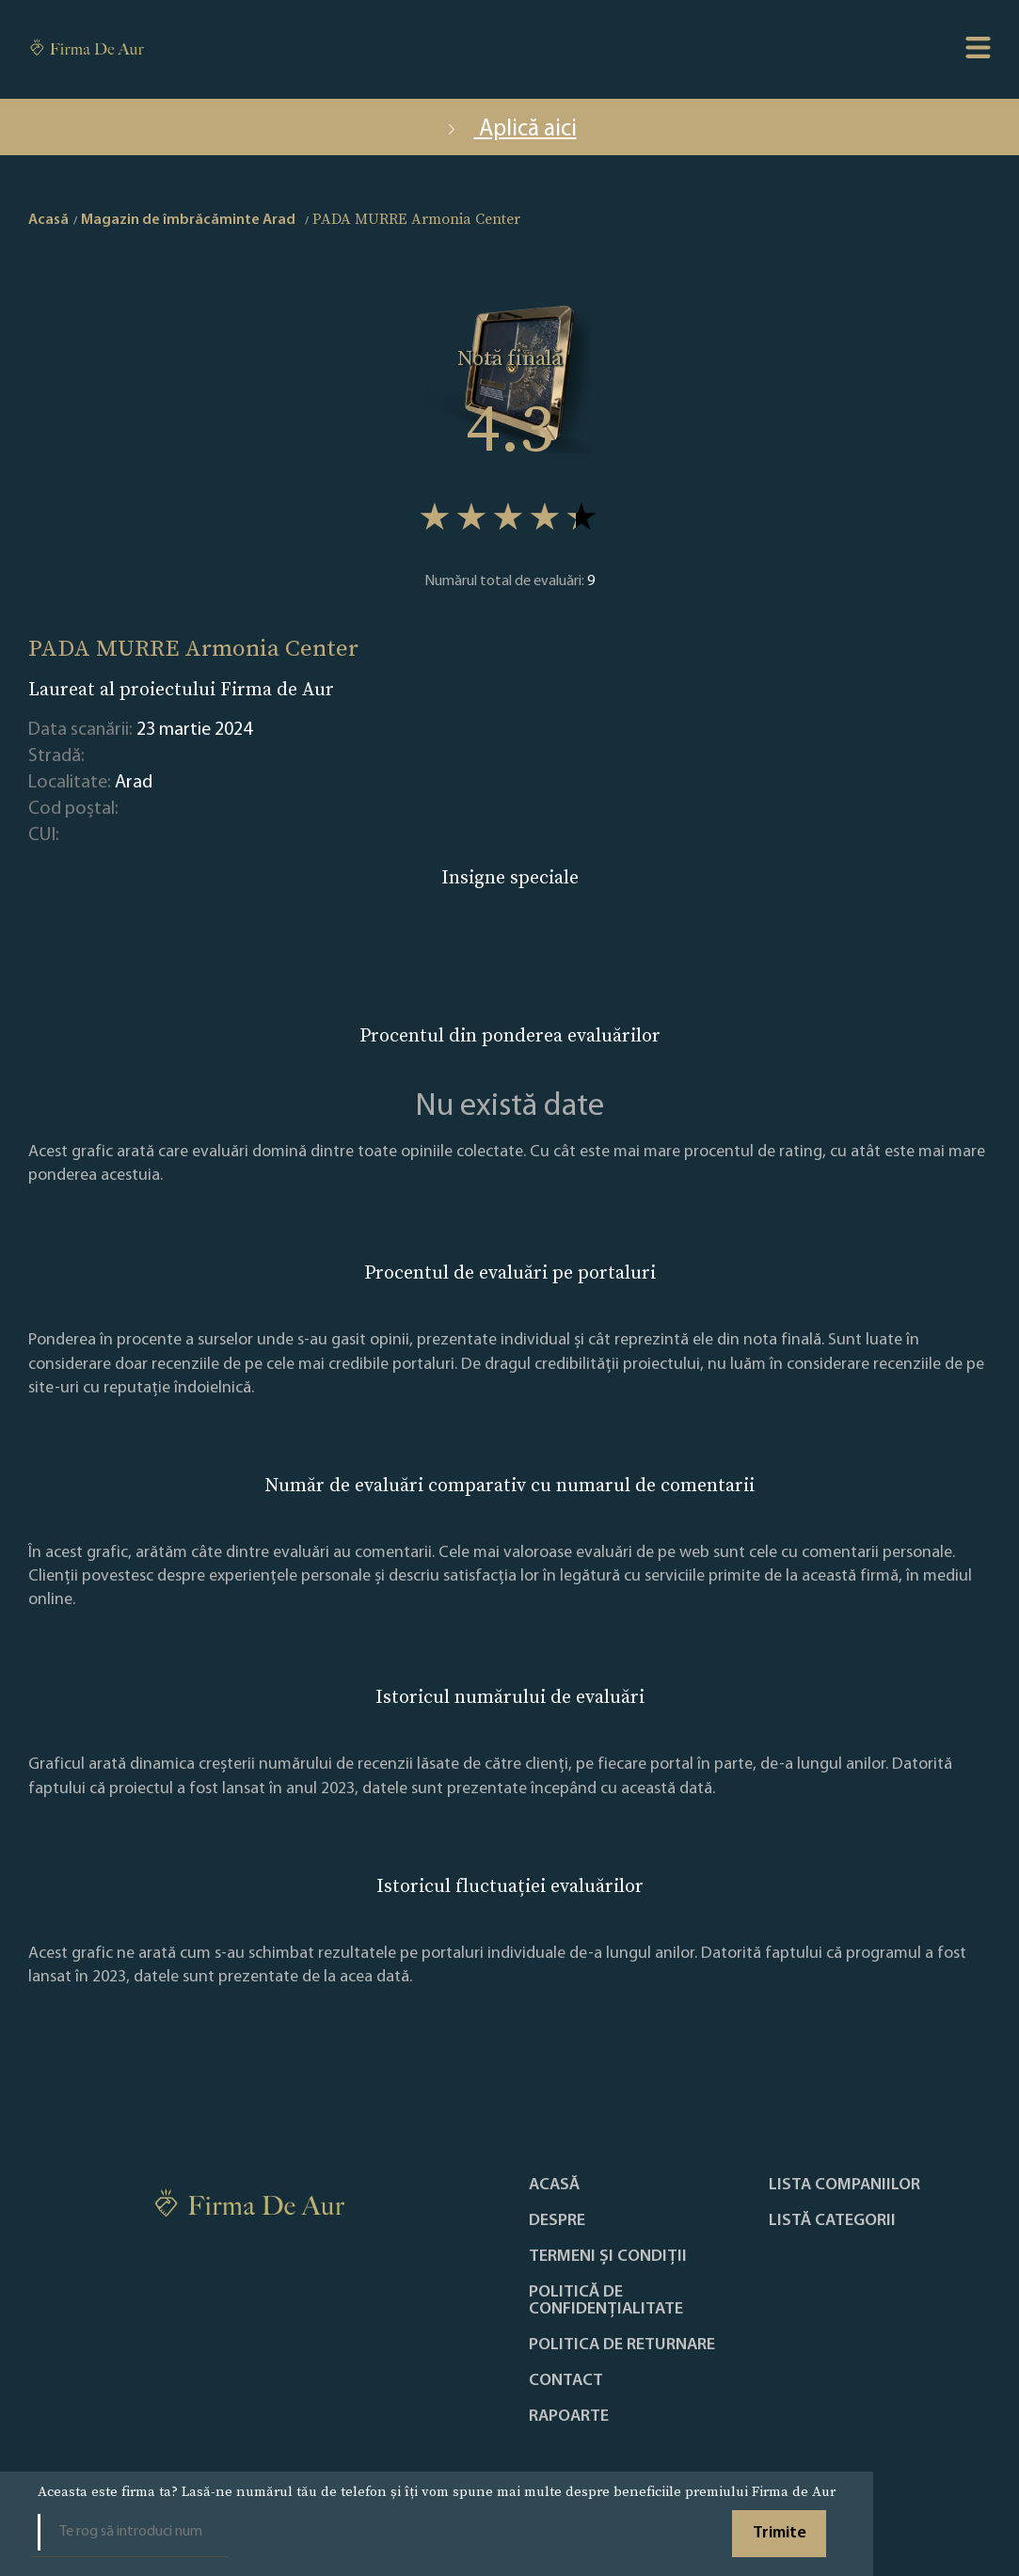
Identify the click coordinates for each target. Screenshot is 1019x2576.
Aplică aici (510, 129)
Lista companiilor (844, 2185)
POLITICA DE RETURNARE (622, 2345)
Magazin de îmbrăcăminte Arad (188, 220)
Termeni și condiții (608, 2257)
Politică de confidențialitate (606, 2301)
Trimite (779, 2533)
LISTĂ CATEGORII (832, 2221)
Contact (566, 2381)
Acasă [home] (48, 220)
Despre (557, 2221)
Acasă (554, 2185)
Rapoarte (569, 2417)
